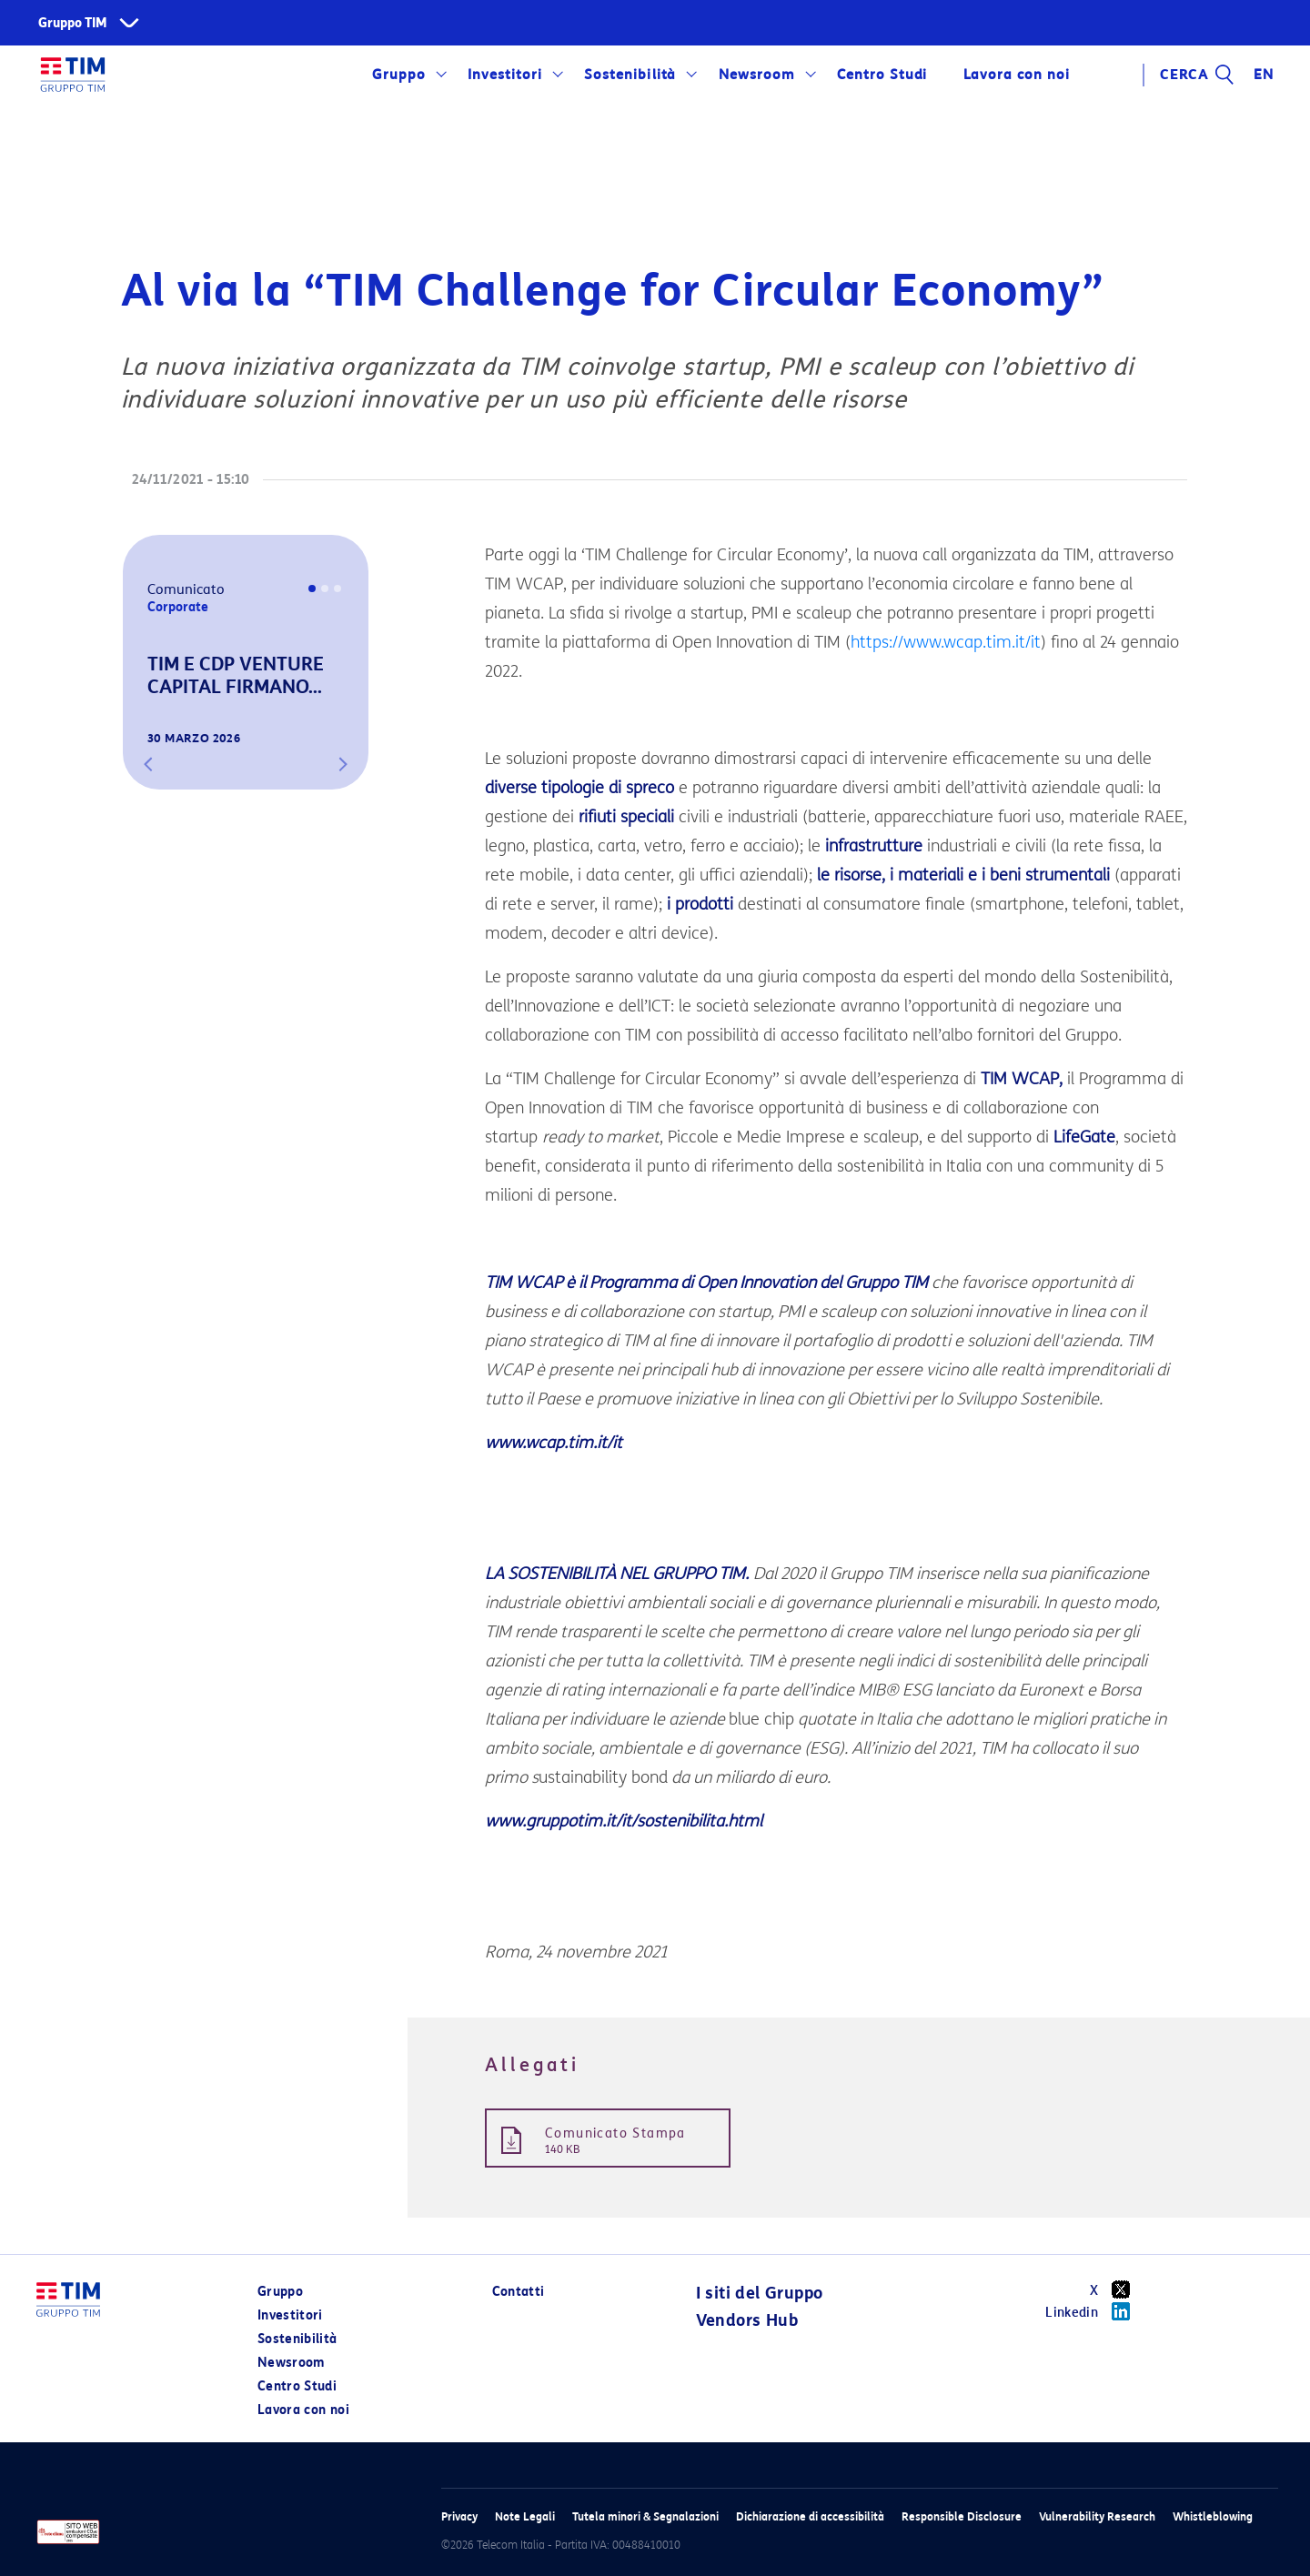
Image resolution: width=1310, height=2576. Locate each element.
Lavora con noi (1016, 74)
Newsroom (757, 74)
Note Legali (525, 2516)
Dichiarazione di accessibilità (810, 2516)
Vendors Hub (747, 2320)
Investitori (505, 74)
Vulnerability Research (1097, 2516)
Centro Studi (882, 74)
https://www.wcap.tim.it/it (946, 642)
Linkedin (1094, 2311)
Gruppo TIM (72, 23)
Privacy (459, 2516)
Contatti (518, 2291)
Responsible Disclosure (962, 2516)
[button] (148, 764)
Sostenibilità (630, 74)
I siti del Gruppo (759, 2293)
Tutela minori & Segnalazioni (645, 2516)
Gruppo (399, 74)
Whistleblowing (1213, 2516)
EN (1264, 74)
